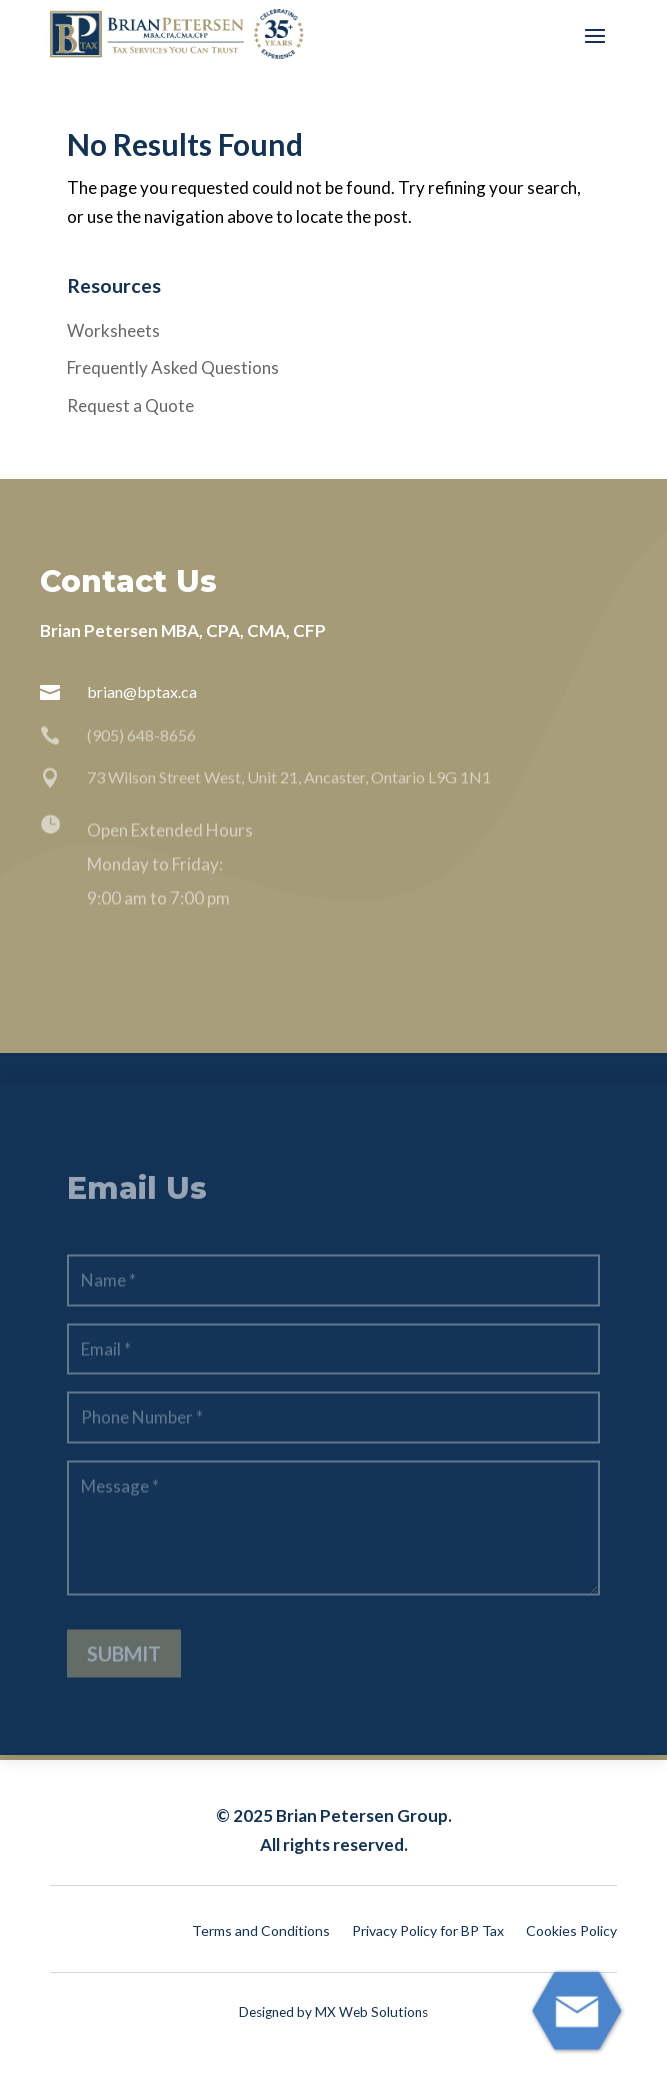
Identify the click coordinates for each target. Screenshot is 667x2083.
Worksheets (113, 330)
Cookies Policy (571, 1931)
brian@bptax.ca (142, 691)
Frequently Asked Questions (173, 367)
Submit (124, 1672)
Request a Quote (130, 405)
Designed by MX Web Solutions (333, 2012)
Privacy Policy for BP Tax (428, 1931)
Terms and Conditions (261, 1931)
